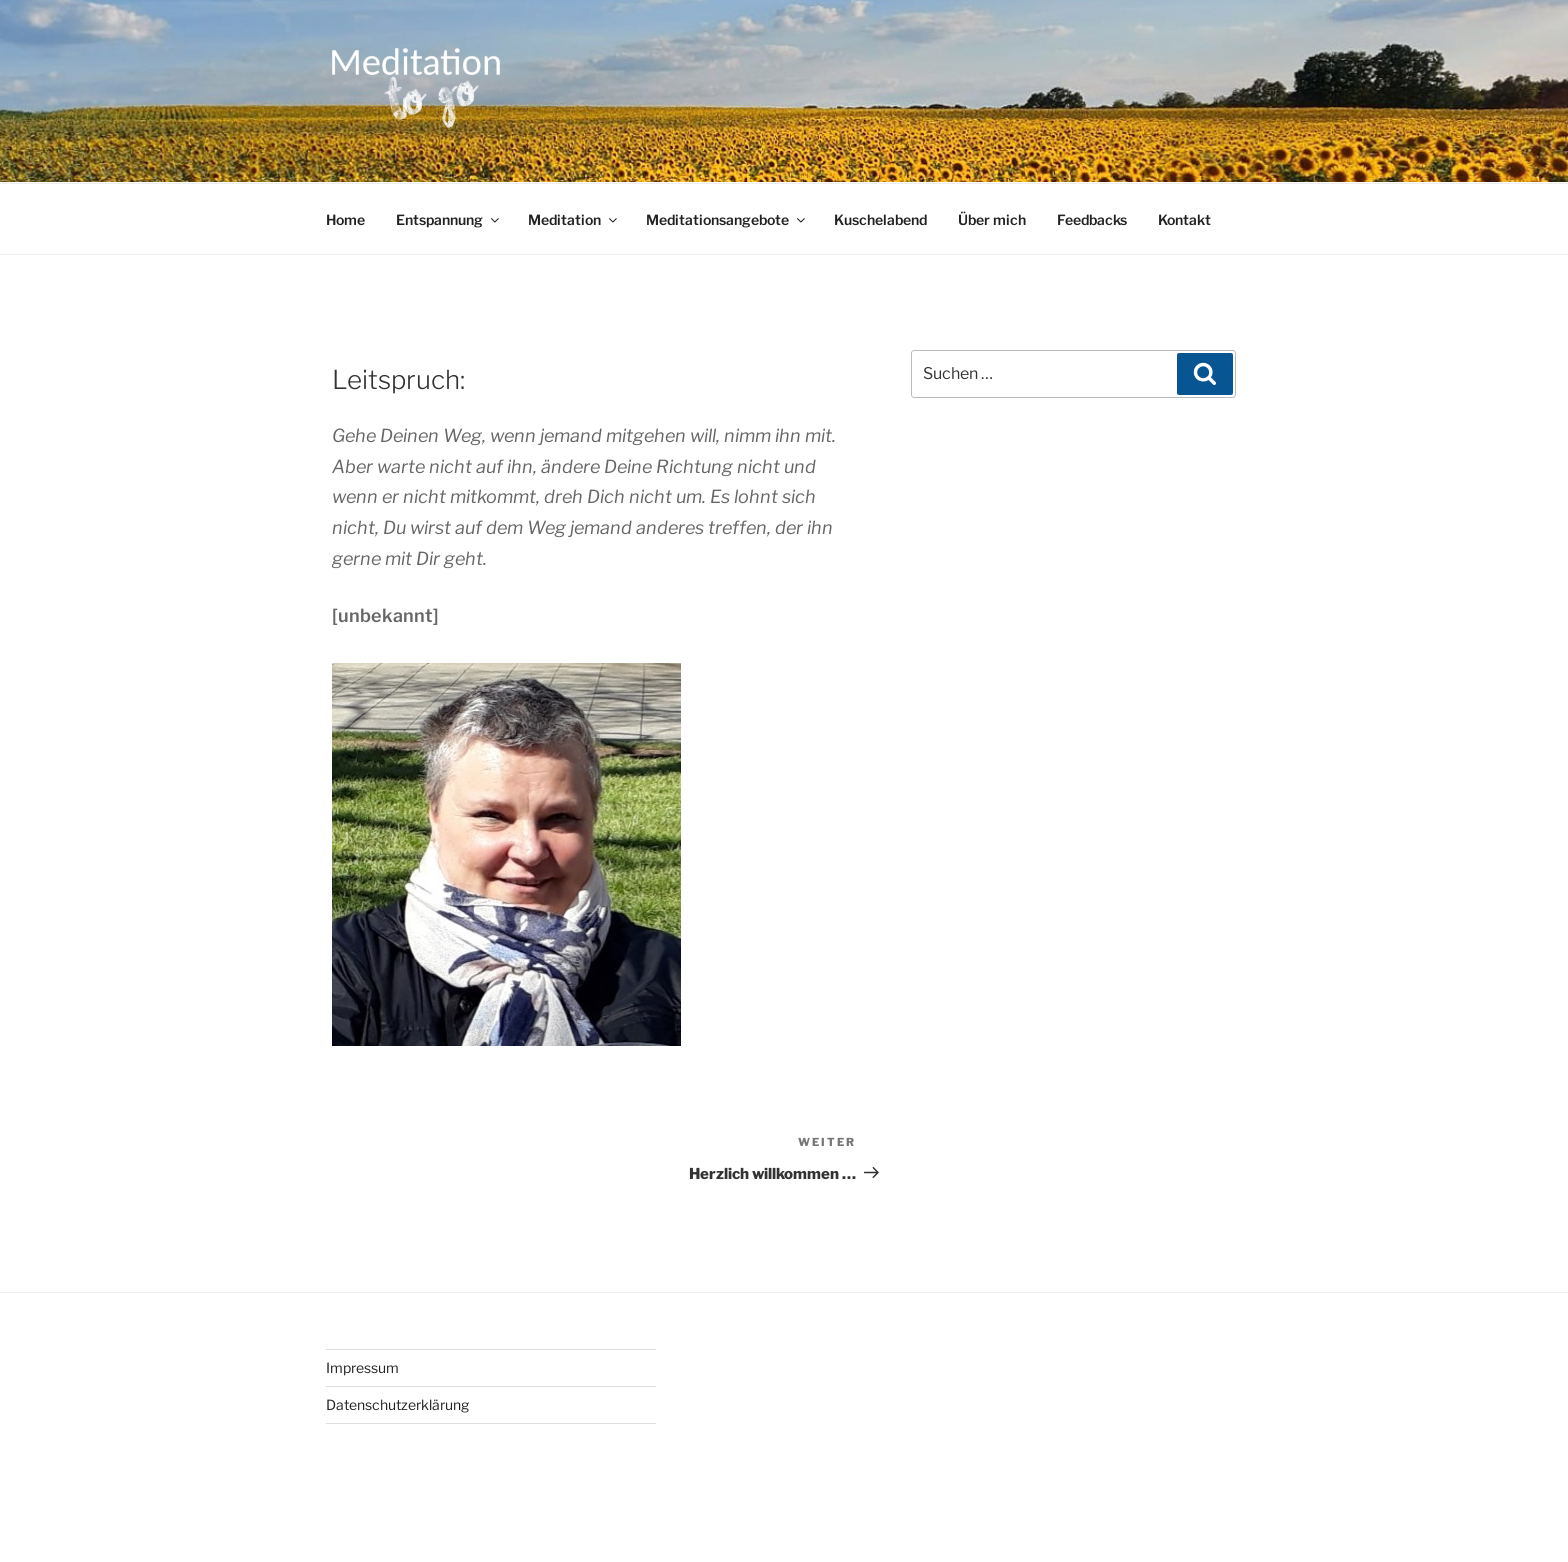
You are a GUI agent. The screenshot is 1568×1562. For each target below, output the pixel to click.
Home (345, 219)
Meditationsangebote (727, 219)
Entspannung (449, 219)
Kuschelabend (880, 219)
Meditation (574, 219)
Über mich (992, 219)
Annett (502, 351)
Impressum (362, 1367)
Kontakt (1184, 219)
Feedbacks (1092, 219)
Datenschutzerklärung (397, 1404)
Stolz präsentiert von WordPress (588, 1514)
